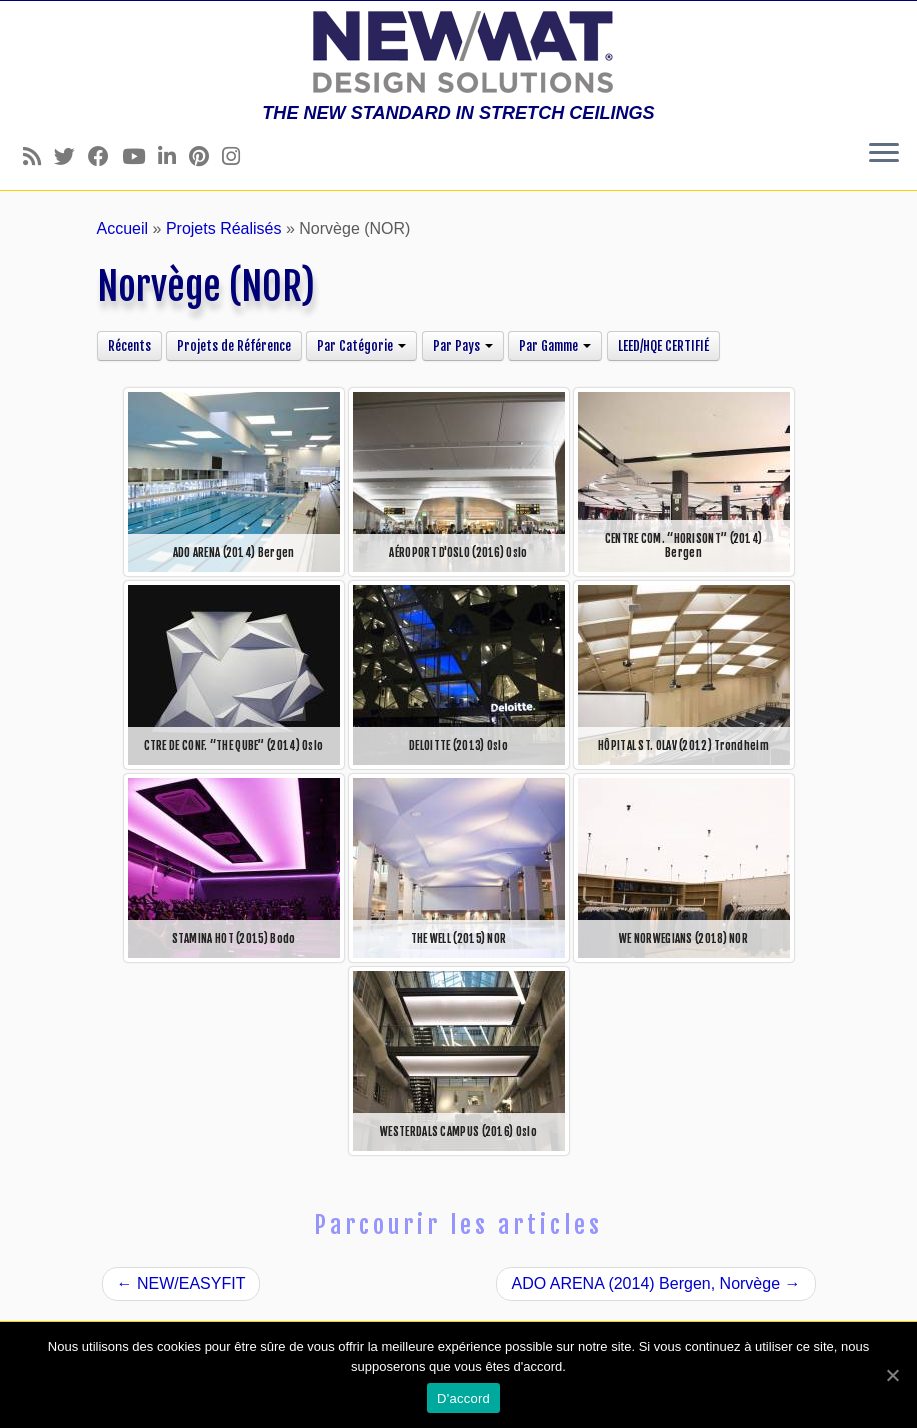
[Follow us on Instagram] (237, 156)
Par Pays (463, 346)
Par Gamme (555, 346)
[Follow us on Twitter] (71, 156)
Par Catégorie (361, 346)
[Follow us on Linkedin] (173, 156)
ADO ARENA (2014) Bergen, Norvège (655, 1283)
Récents (129, 346)
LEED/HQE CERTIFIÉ (663, 346)
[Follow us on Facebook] (105, 156)
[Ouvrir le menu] (884, 154)
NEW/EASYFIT (181, 1283)
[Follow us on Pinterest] (205, 156)
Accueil (123, 228)
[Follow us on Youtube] (140, 156)
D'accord (463, 1398)
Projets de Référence (234, 346)
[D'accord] (892, 1375)
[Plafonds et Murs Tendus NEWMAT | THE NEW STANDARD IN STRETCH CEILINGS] (458, 52)
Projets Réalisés (224, 228)
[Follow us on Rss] (38, 156)
